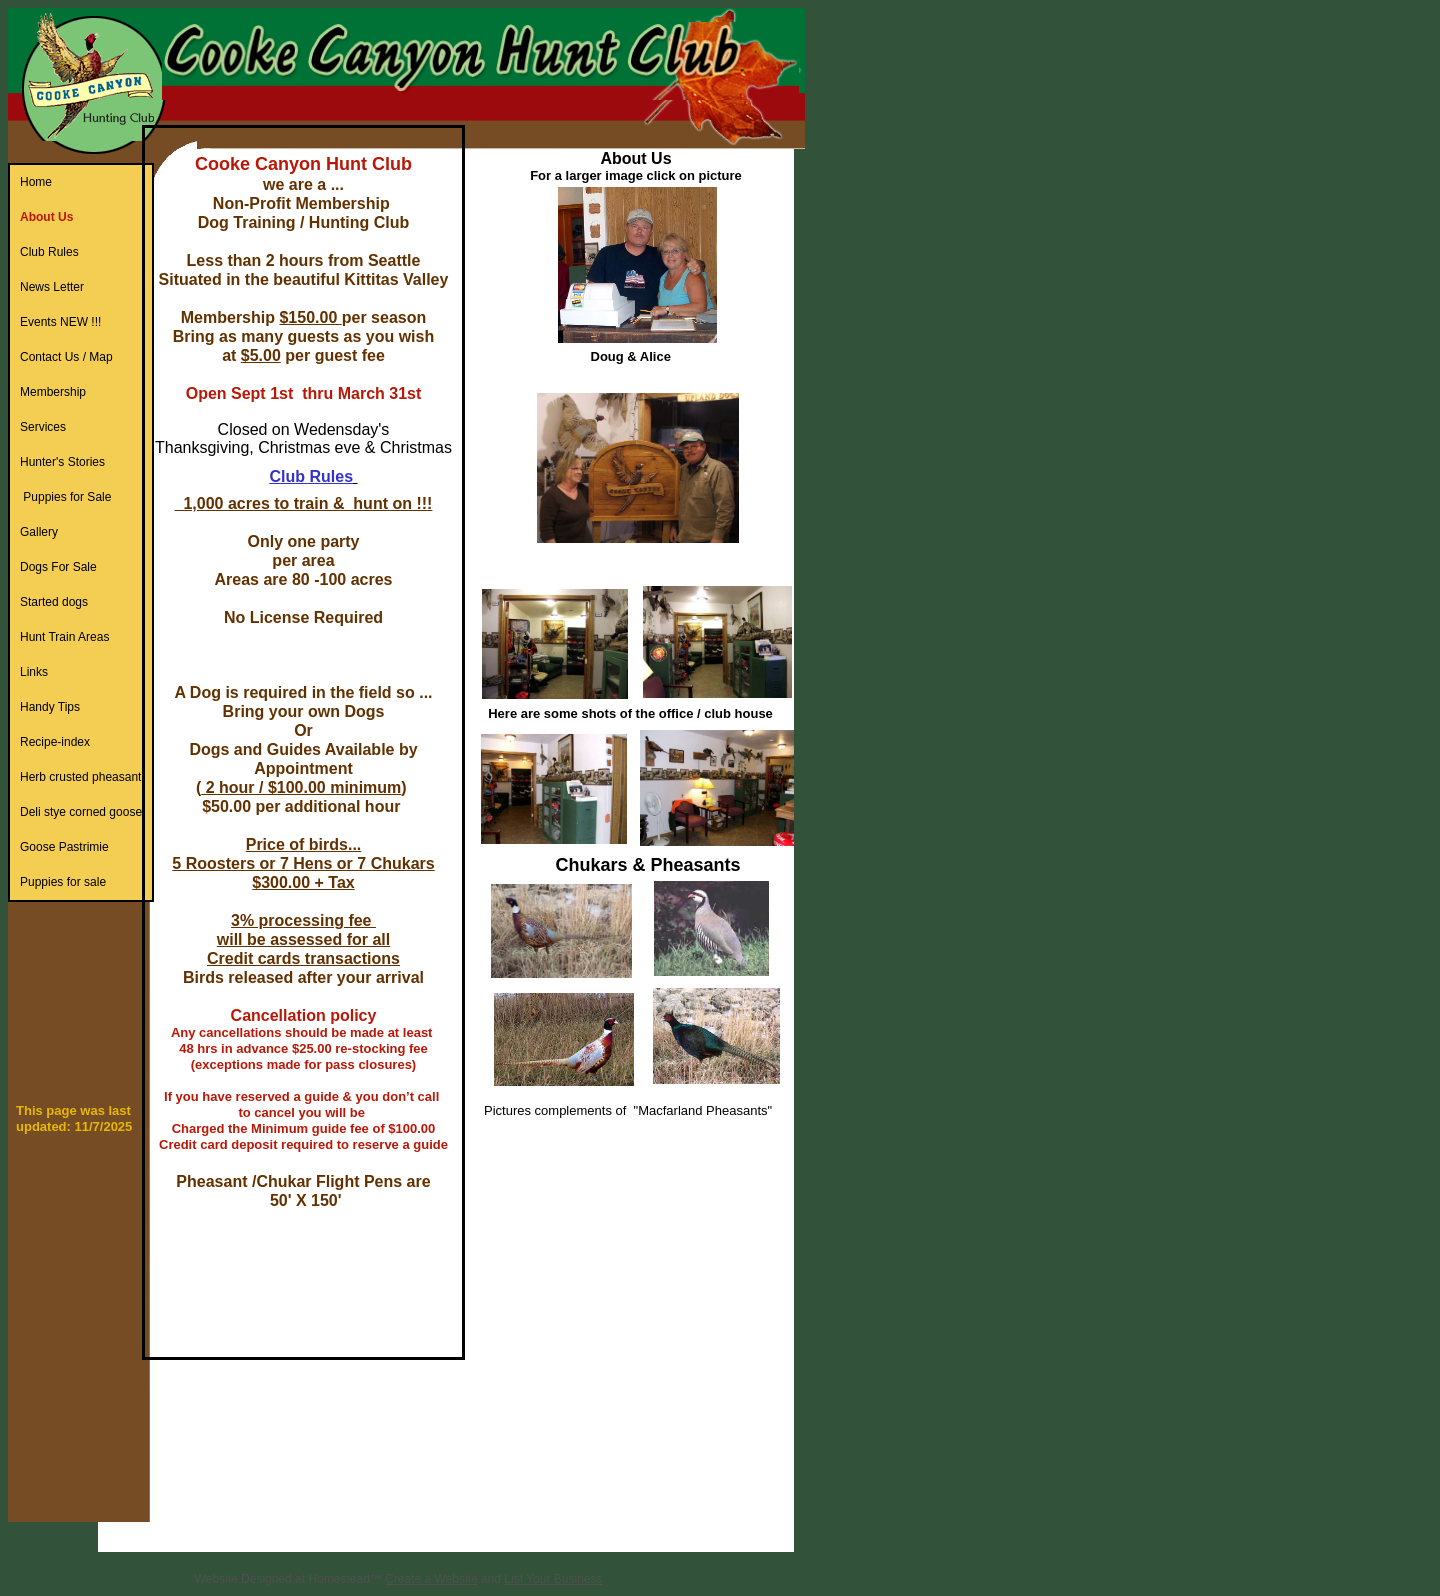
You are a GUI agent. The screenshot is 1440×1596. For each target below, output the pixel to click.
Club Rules (311, 476)
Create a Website (431, 1579)
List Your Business (553, 1579)
